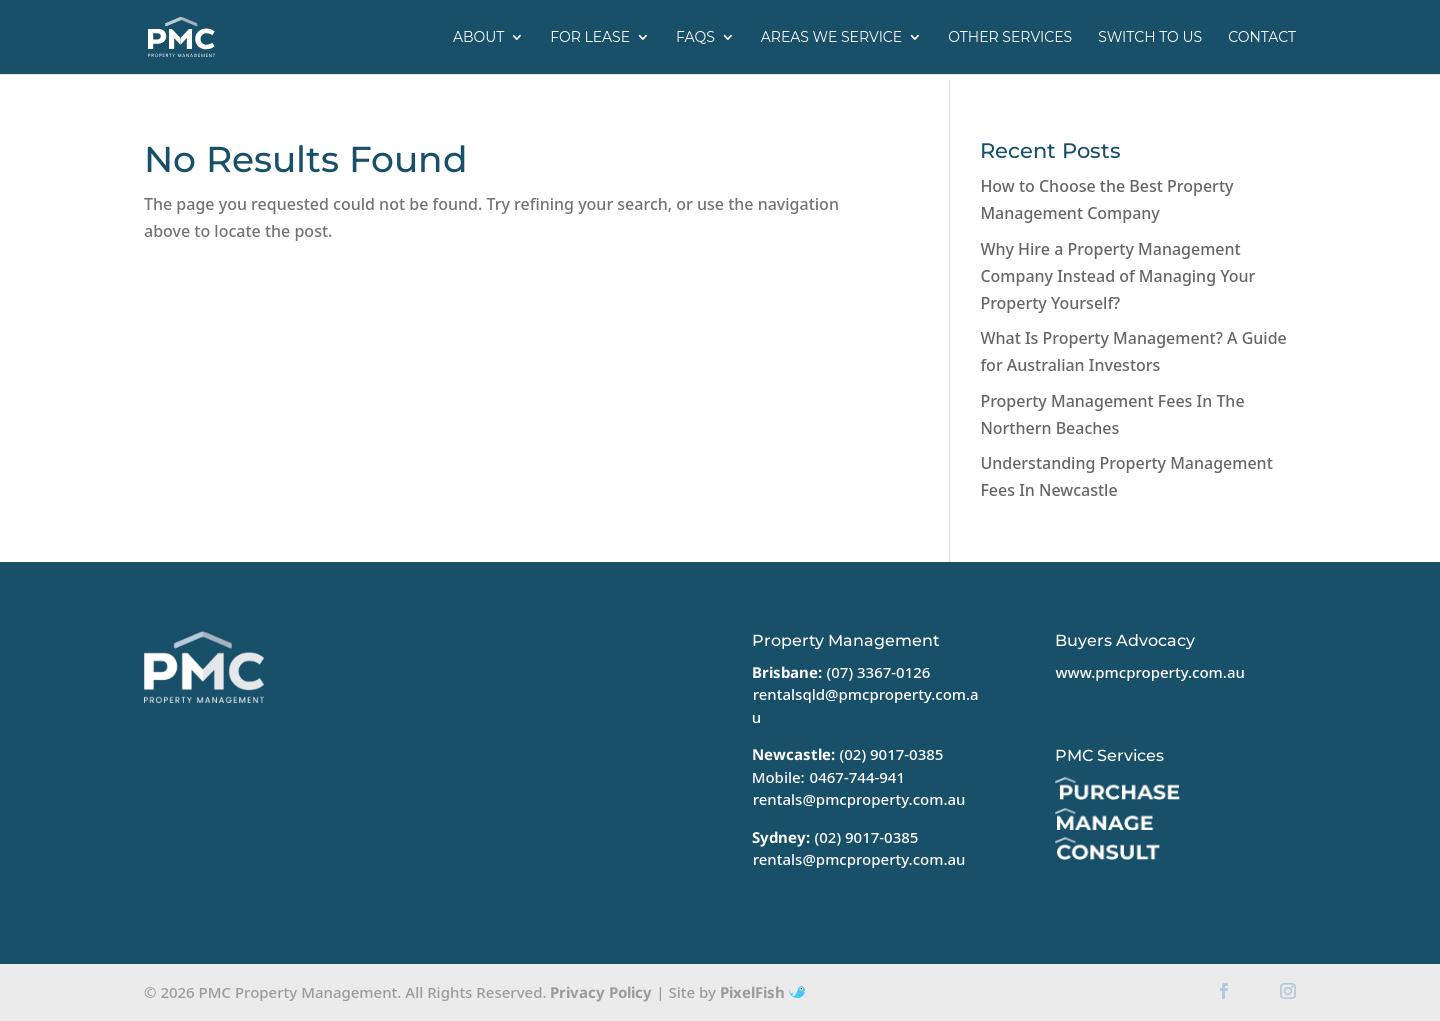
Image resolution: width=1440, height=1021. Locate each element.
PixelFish (762, 992)
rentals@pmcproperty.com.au (859, 799)
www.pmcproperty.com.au (1149, 672)
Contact (1262, 38)
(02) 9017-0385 (892, 754)
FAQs (695, 38)
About (478, 38)
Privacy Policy (601, 992)
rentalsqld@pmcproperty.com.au (865, 705)
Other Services (1010, 38)
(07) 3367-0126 (879, 672)
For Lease (590, 38)
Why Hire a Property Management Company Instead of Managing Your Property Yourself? (1117, 276)
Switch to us (1150, 38)
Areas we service (831, 38)
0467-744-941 (857, 777)
